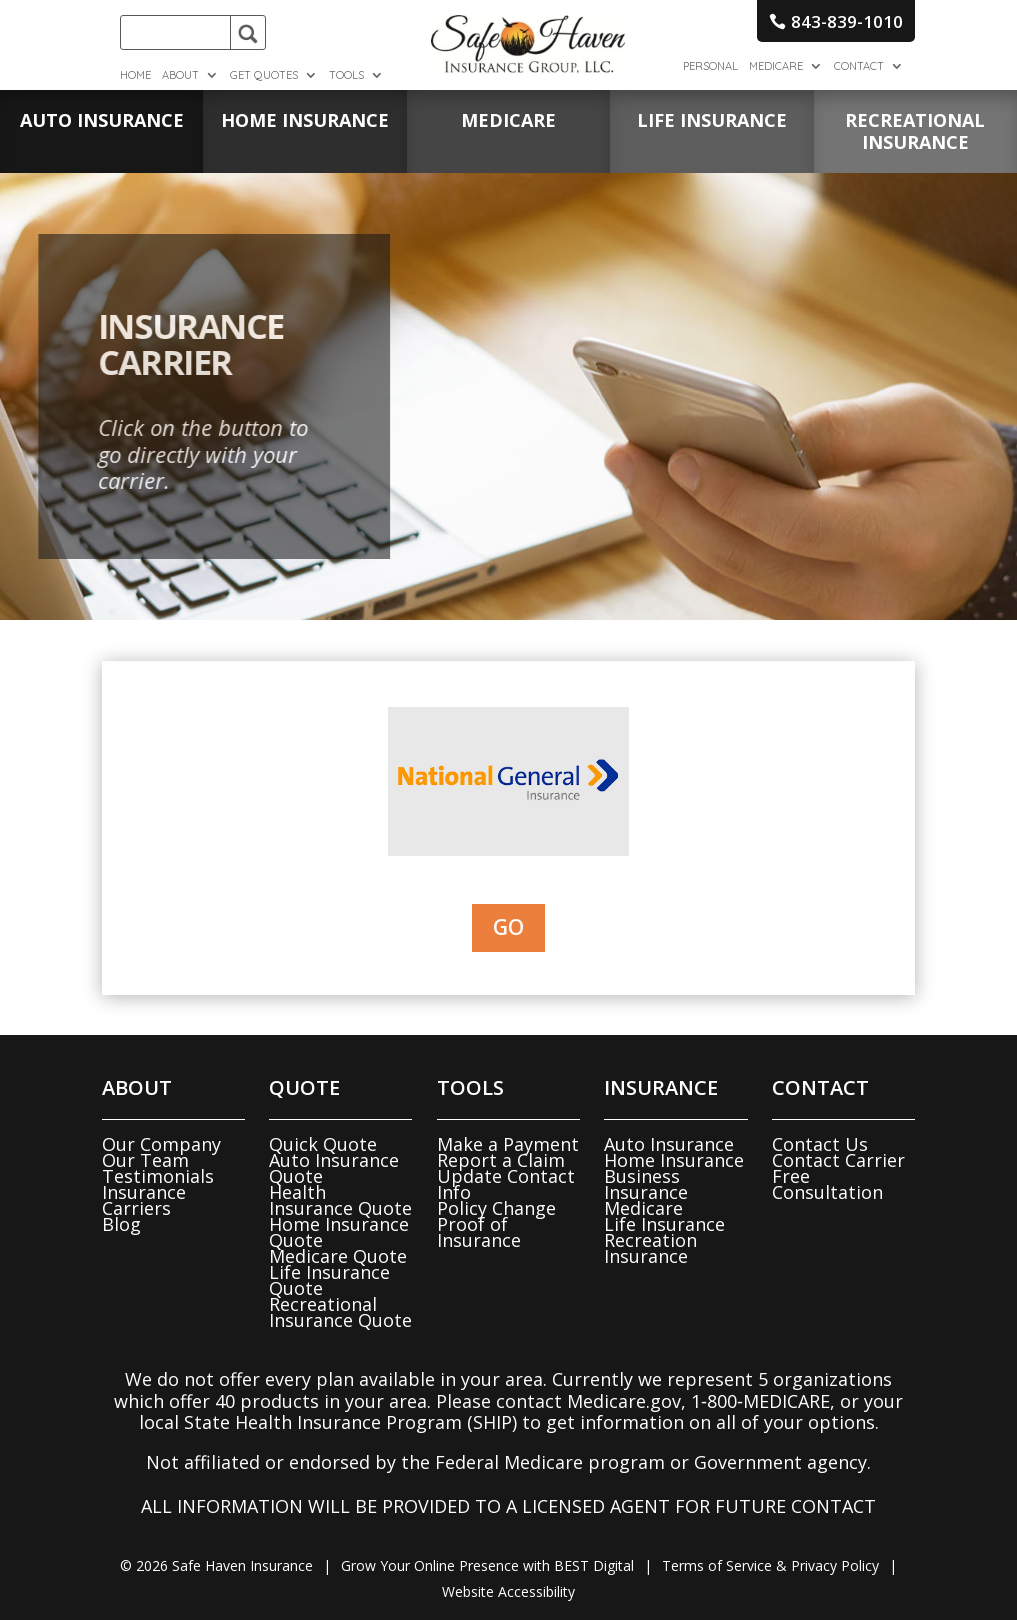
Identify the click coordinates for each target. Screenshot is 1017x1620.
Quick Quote (323, 1144)
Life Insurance (664, 1224)
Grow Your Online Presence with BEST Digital (487, 1565)
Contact (859, 66)
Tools (346, 75)
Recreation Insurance (650, 1248)
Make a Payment (508, 1144)
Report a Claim (501, 1160)
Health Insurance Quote (340, 1200)
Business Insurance (646, 1184)
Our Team (145, 1160)
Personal (710, 66)
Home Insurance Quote (339, 1232)
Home (135, 75)
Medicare (776, 66)
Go (508, 927)
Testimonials (158, 1176)
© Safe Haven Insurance (216, 1565)
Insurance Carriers (144, 1200)
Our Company (161, 1144)
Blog (121, 1224)
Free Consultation (827, 1184)
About (180, 75)
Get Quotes (264, 75)
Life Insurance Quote (329, 1280)
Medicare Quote (338, 1256)
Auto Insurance (669, 1144)
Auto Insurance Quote (334, 1168)
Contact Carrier (838, 1160)
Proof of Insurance (479, 1232)
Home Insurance (674, 1160)
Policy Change (496, 1208)
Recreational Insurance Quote (340, 1312)
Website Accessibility (508, 1591)
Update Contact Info (506, 1184)
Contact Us (820, 1144)
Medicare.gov (624, 1401)
